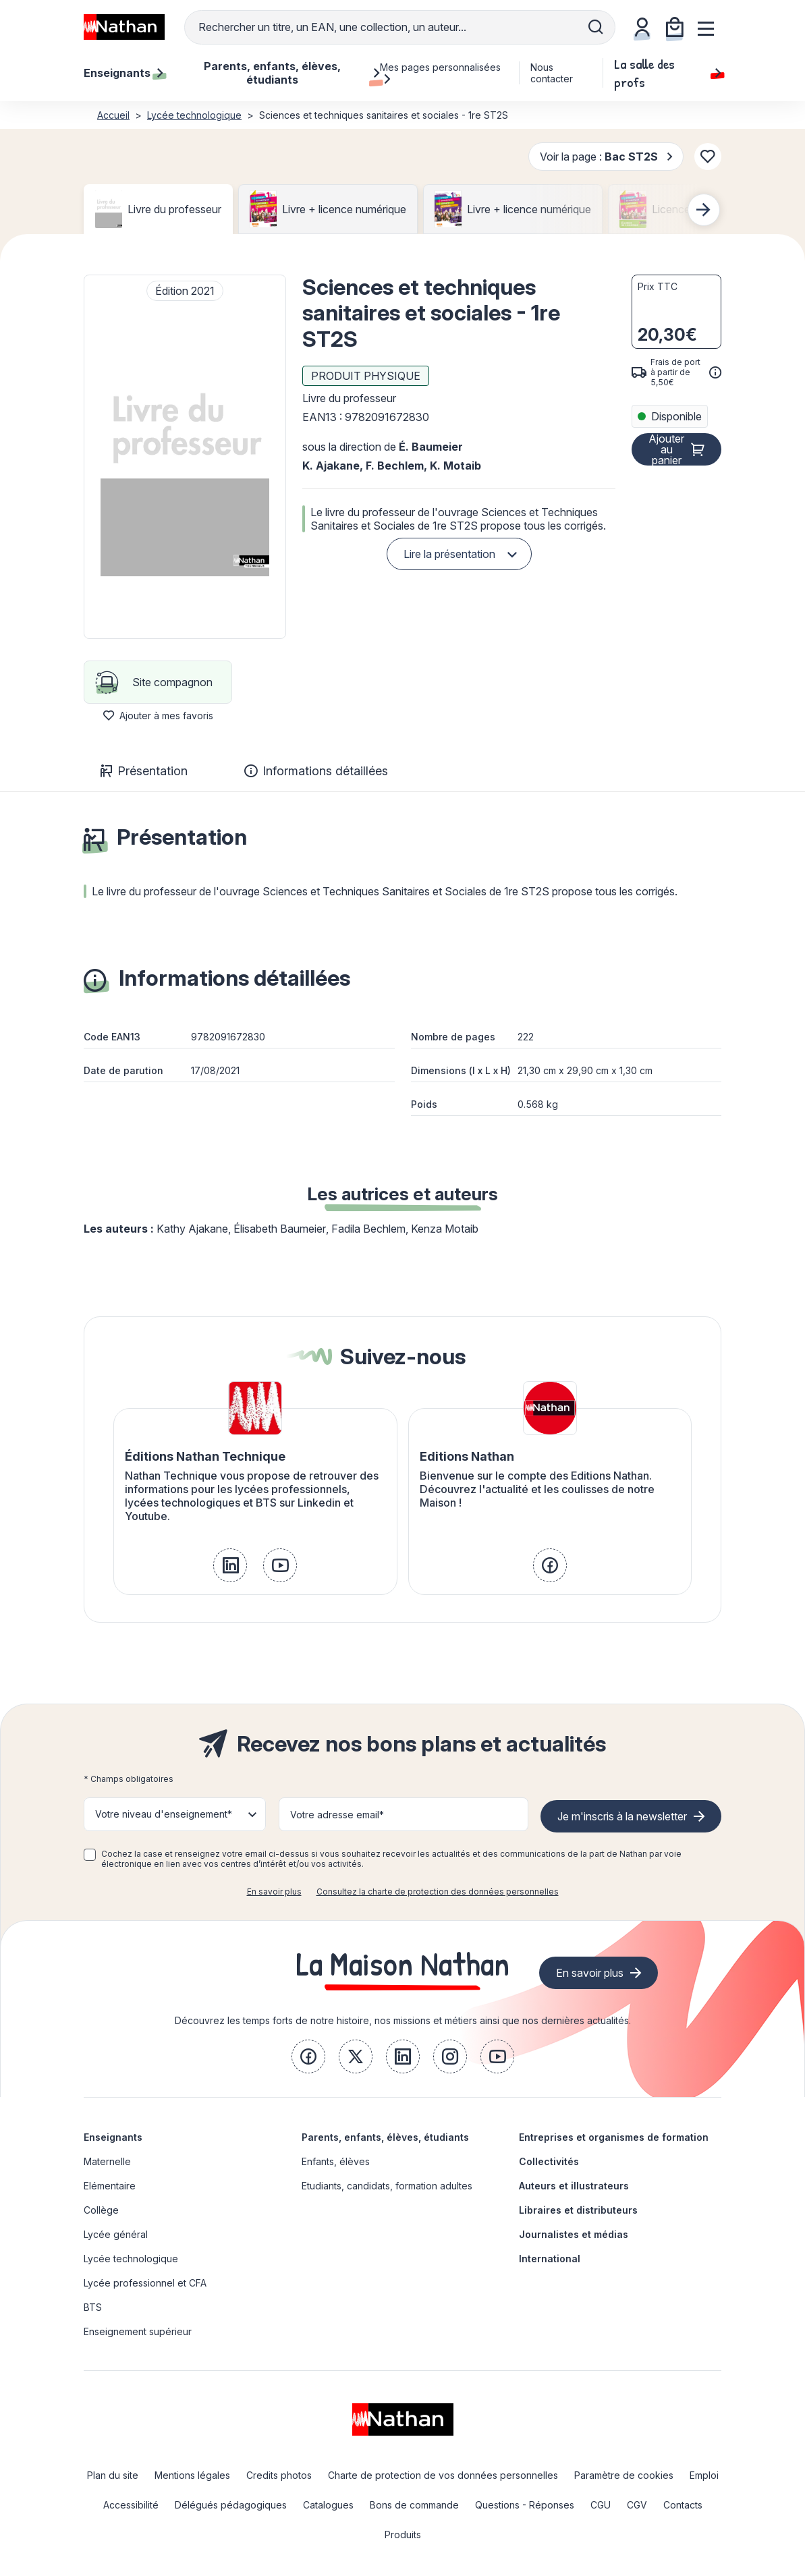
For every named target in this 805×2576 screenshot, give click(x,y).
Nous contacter (551, 72)
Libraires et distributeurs (578, 2210)
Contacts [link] (682, 2505)
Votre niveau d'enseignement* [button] (163, 1814)
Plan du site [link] (112, 2475)
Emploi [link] (704, 2475)
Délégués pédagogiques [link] (231, 2505)
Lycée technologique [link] (131, 2258)
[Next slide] (704, 210)
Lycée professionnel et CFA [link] (145, 2283)
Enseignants (113, 2137)
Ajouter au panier (666, 449)
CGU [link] (600, 2505)
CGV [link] (637, 2505)
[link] (230, 1565)
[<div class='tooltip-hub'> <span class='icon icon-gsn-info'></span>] (715, 372)
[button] (185, 457)
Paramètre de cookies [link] (623, 2475)
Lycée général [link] (116, 2234)
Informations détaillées (316, 771)
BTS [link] (93, 2307)
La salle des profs (667, 73)
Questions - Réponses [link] (524, 2505)
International (549, 2258)
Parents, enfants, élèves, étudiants (385, 2137)
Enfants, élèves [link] (336, 2161)
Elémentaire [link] (110, 2185)
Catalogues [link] (328, 2505)
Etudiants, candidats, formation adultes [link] (387, 2185)
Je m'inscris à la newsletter (622, 1816)
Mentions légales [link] (192, 2475)
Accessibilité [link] (131, 2505)
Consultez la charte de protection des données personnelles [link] (437, 1891)
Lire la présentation (449, 554)
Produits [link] (403, 2534)
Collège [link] (101, 2210)
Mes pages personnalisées (440, 72)
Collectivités (549, 2161)
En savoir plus (274, 1891)
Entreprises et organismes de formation (614, 2137)
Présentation (144, 771)
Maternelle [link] (107, 2161)
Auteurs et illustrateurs (574, 2185)
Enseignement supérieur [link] (138, 2331)
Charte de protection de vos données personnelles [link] (443, 2475)
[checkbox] (90, 1855)
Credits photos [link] (279, 2475)
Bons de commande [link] (414, 2505)
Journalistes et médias (573, 2234)
